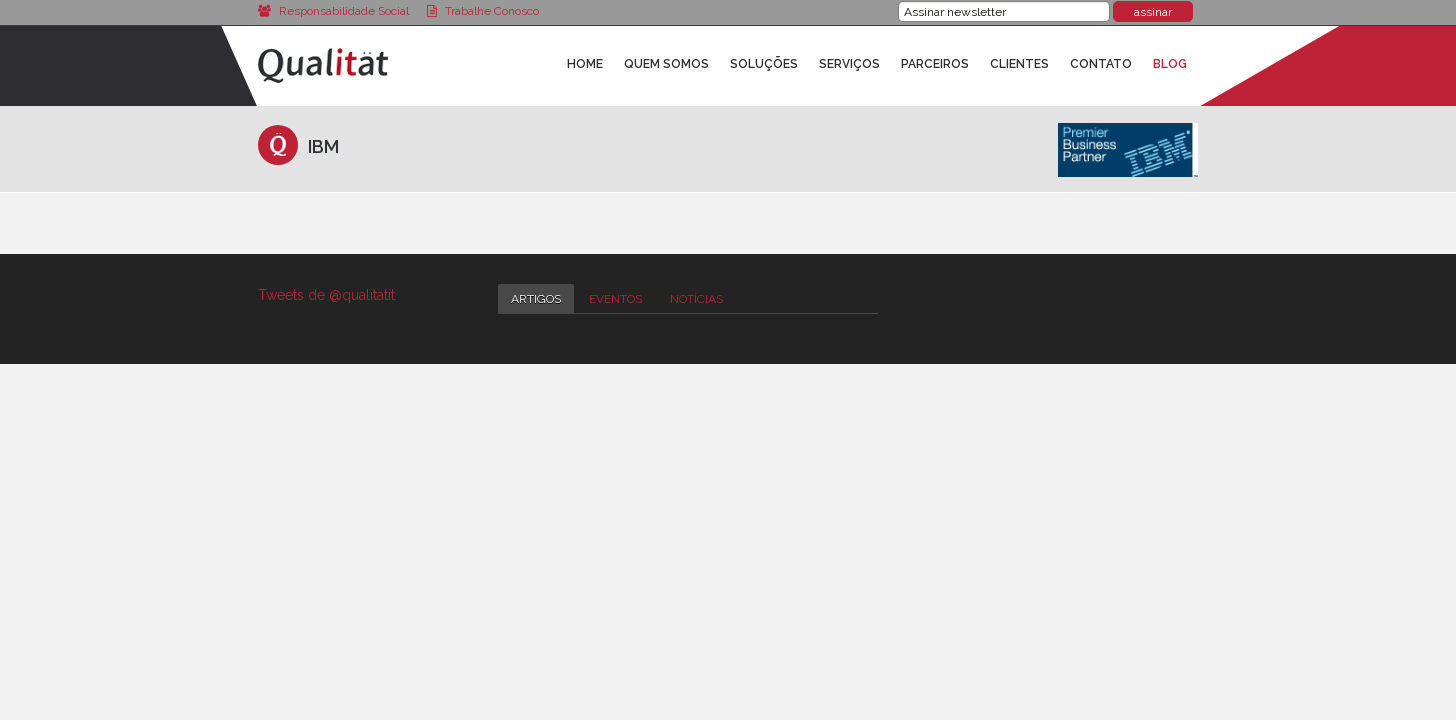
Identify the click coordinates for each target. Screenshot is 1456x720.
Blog (1170, 64)
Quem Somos (666, 64)
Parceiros (935, 64)
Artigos (536, 299)
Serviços (849, 64)
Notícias (696, 299)
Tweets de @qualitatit (326, 295)
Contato (1101, 64)
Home (585, 64)
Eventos (615, 299)
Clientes (1019, 64)
